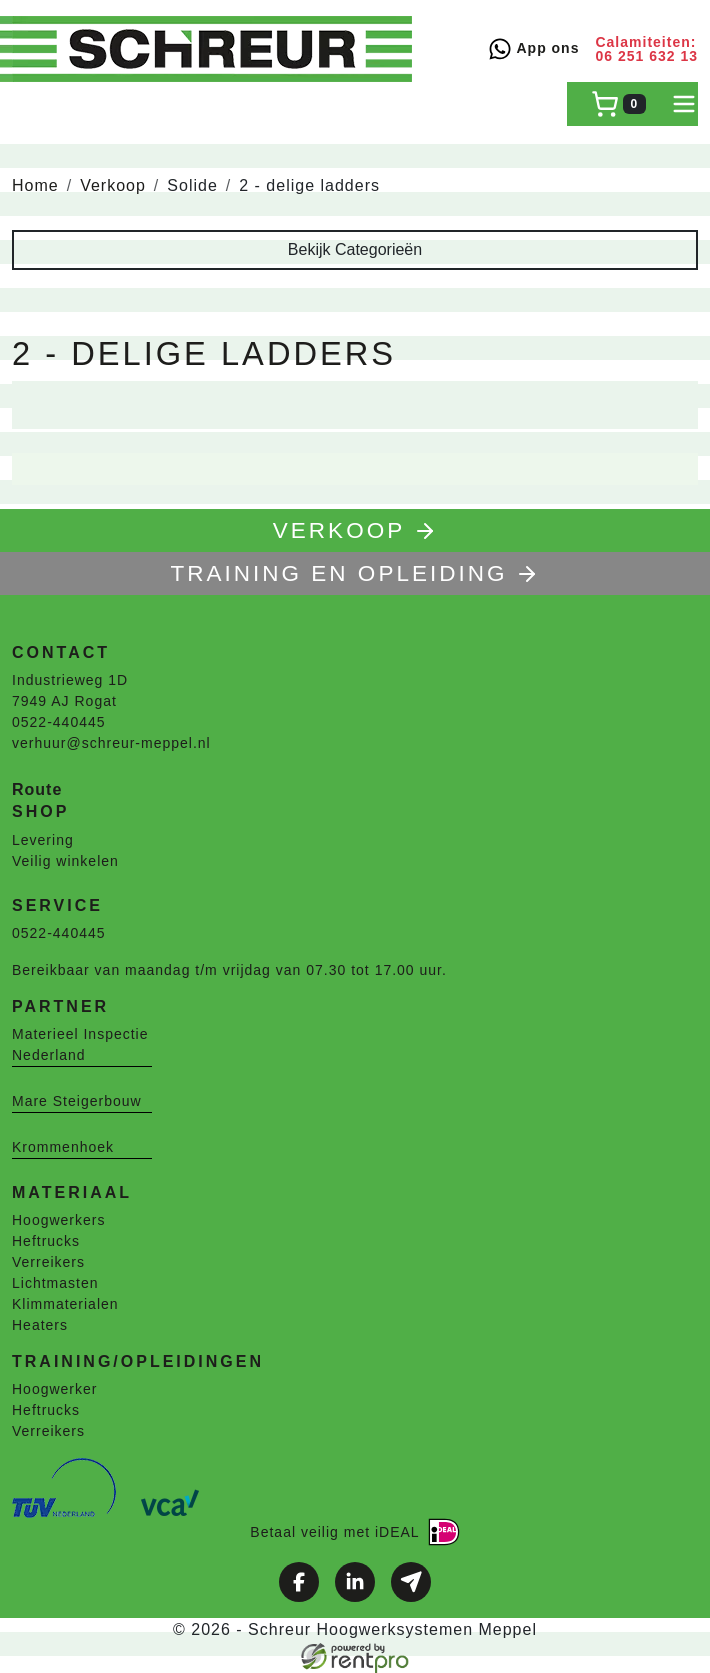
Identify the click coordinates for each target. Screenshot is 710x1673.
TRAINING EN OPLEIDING (355, 573)
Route (37, 789)
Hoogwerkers (58, 1220)
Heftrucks (46, 1241)
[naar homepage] (212, 49)
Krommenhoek (63, 1147)
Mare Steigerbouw (77, 1101)
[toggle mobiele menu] (684, 104)
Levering (43, 840)
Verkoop (113, 185)
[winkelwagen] (618, 104)
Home (35, 185)
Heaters (40, 1325)
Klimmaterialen (65, 1304)
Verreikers (48, 1262)
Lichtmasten (55, 1283)
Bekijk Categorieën (355, 249)
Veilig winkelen (65, 861)
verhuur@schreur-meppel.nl (111, 743)
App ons (533, 49)
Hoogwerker (54, 1389)
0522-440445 (59, 722)
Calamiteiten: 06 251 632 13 (646, 49)
